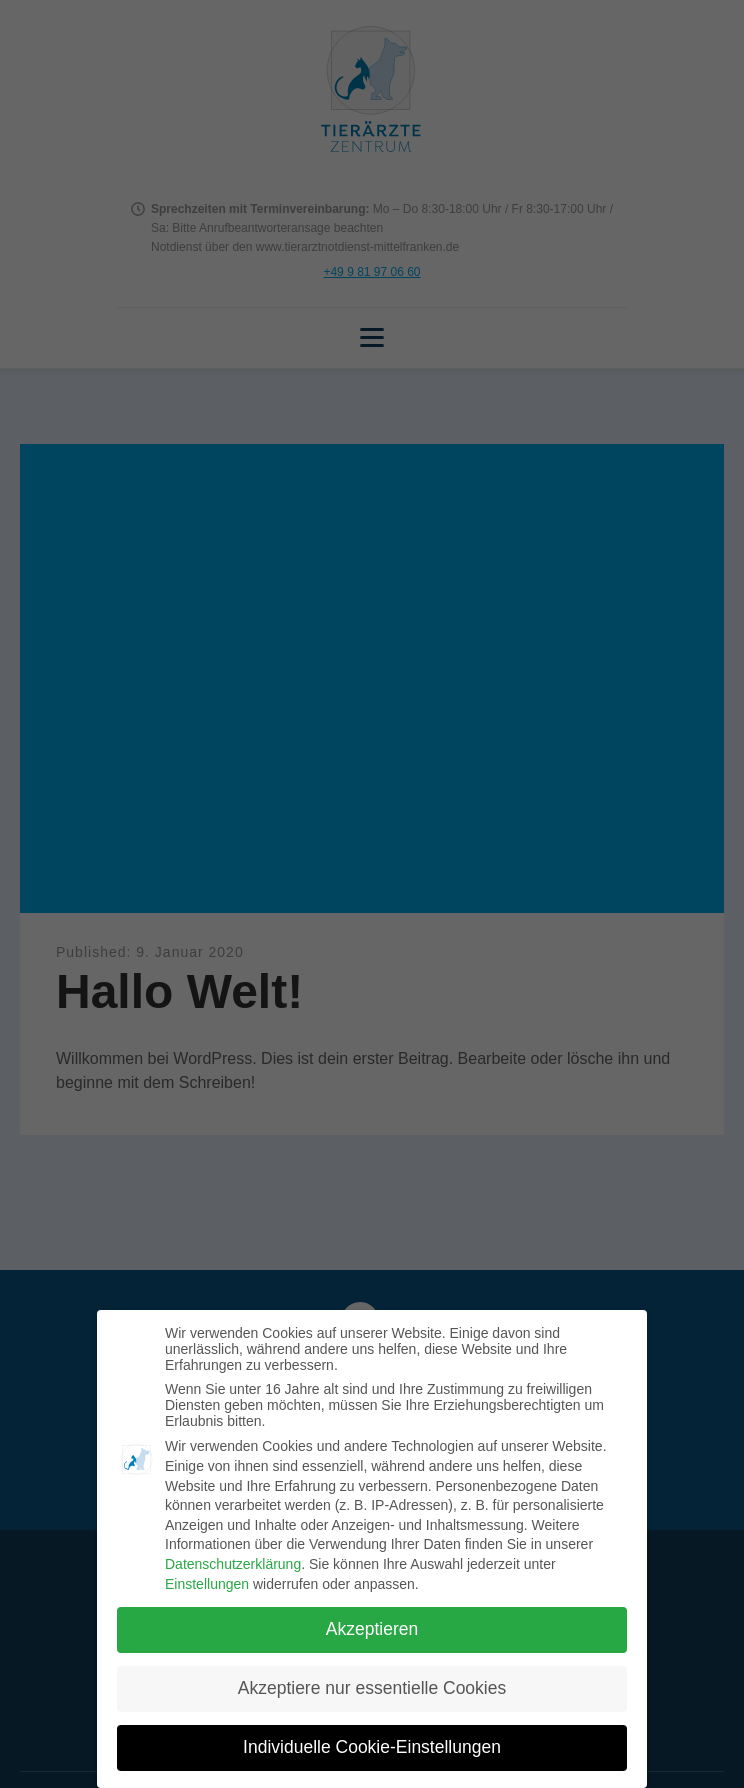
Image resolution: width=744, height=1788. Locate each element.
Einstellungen (207, 1584)
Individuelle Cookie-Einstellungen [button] (372, 1747)
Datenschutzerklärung (233, 1564)
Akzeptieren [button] (372, 1629)
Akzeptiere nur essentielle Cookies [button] (372, 1688)
